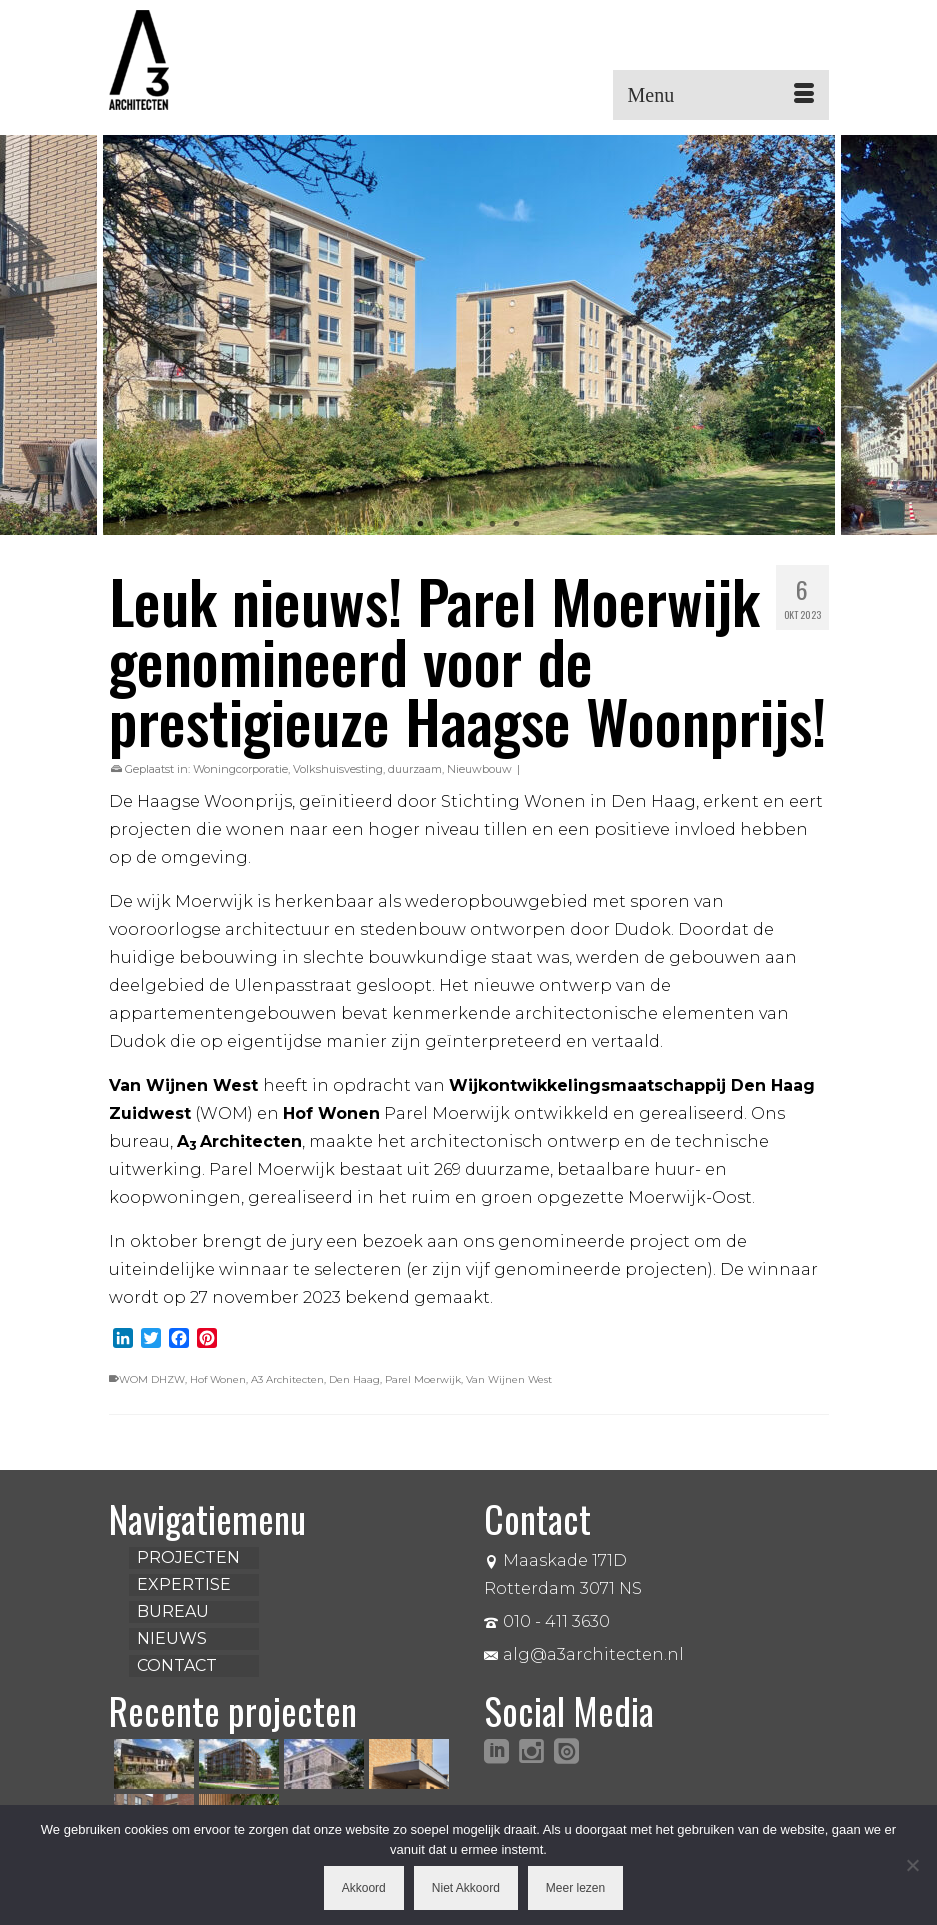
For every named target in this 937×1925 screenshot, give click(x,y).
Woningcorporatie (240, 769)
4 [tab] (493, 525)
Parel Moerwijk (423, 1379)
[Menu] (721, 95)
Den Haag (354, 1379)
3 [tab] (469, 525)
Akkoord (364, 1888)
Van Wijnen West (509, 1379)
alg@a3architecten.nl (584, 1654)
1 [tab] (421, 525)
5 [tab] (517, 525)
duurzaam (415, 769)
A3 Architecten (287, 1379)
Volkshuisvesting (338, 769)
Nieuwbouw (479, 769)
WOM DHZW (152, 1379)
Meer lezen (575, 1888)
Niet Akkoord (466, 1888)
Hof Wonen (218, 1379)
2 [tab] (445, 525)
